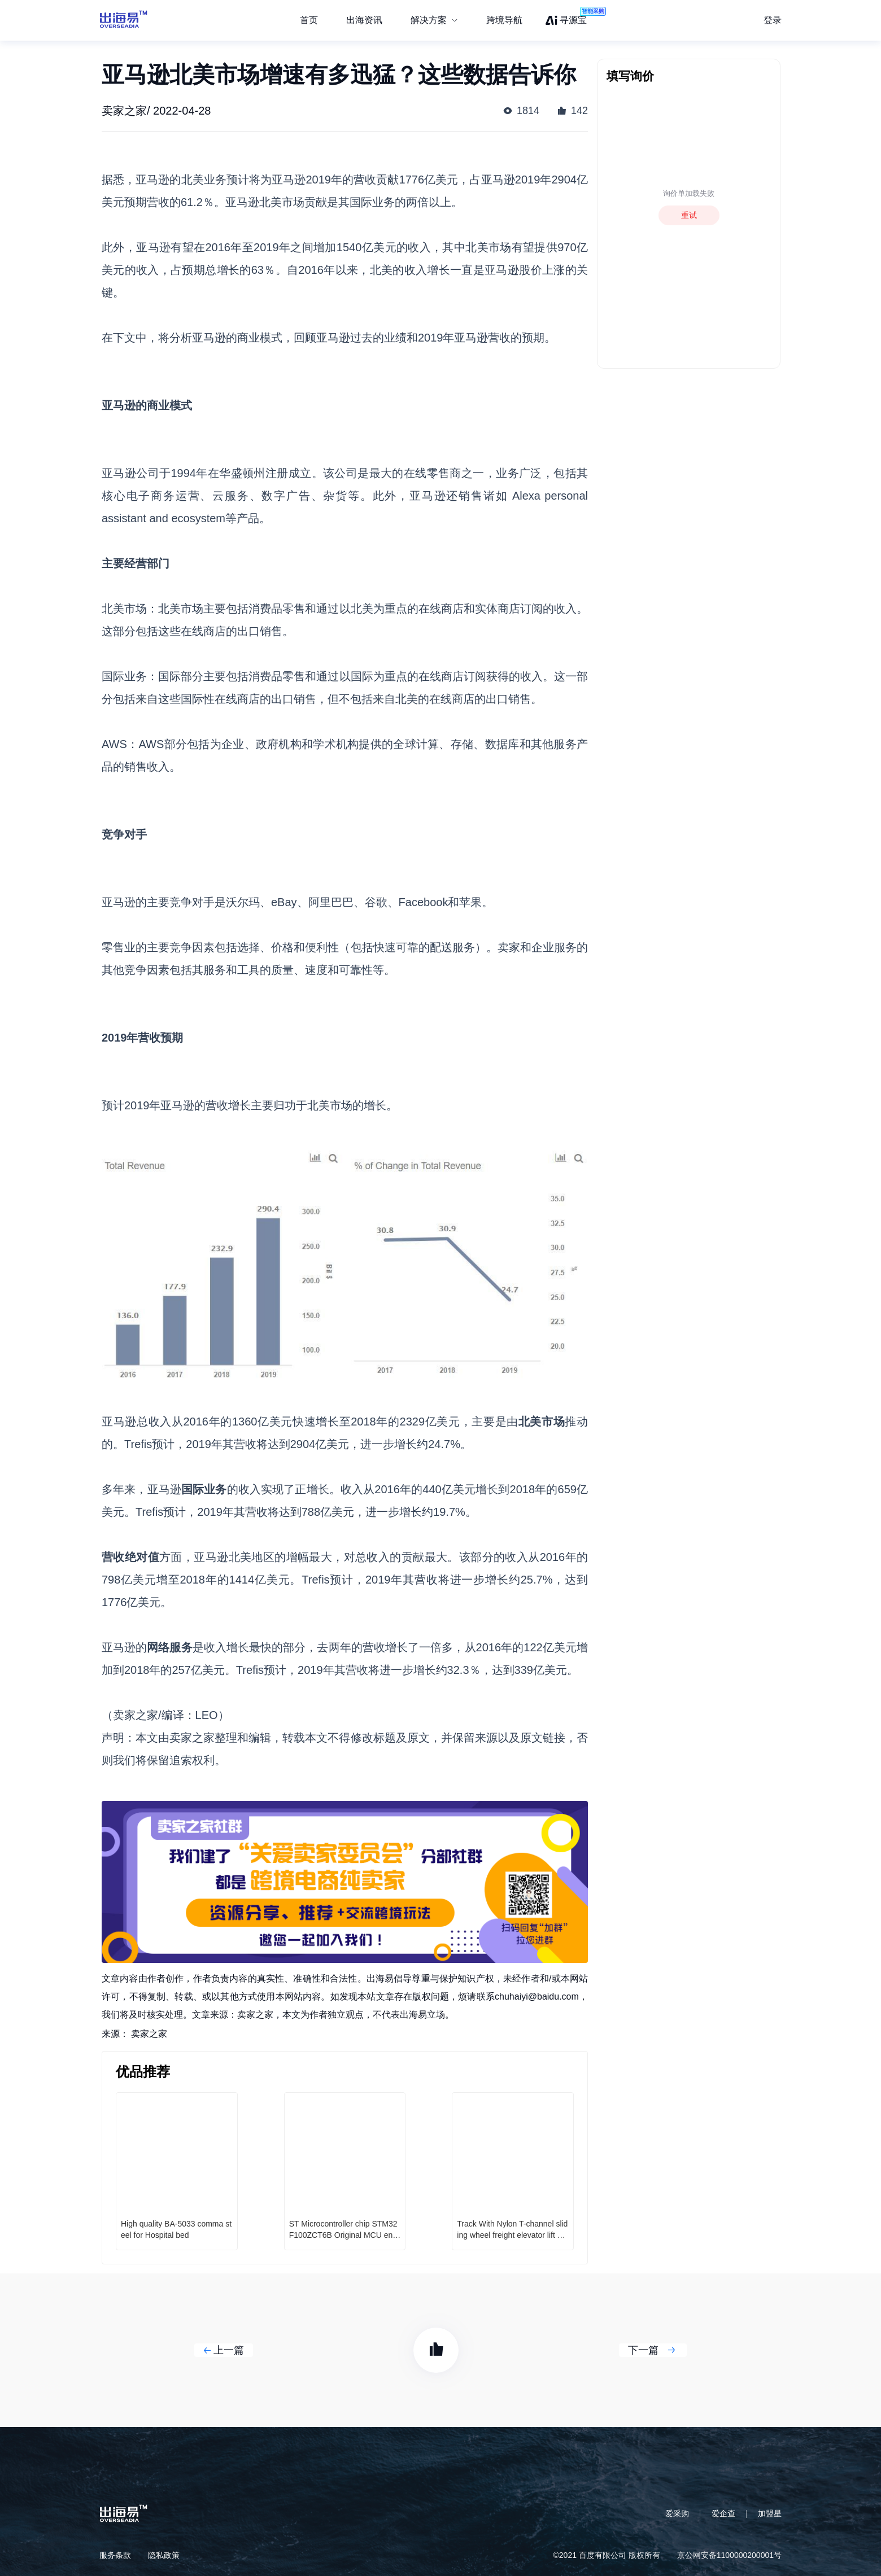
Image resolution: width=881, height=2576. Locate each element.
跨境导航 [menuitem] (504, 20)
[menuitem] (434, 20)
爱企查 (723, 2513)
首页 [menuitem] (309, 20)
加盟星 (770, 2513)
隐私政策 (164, 2555)
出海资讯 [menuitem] (364, 20)
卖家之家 (149, 2034)
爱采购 (677, 2513)
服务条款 (115, 2555)
